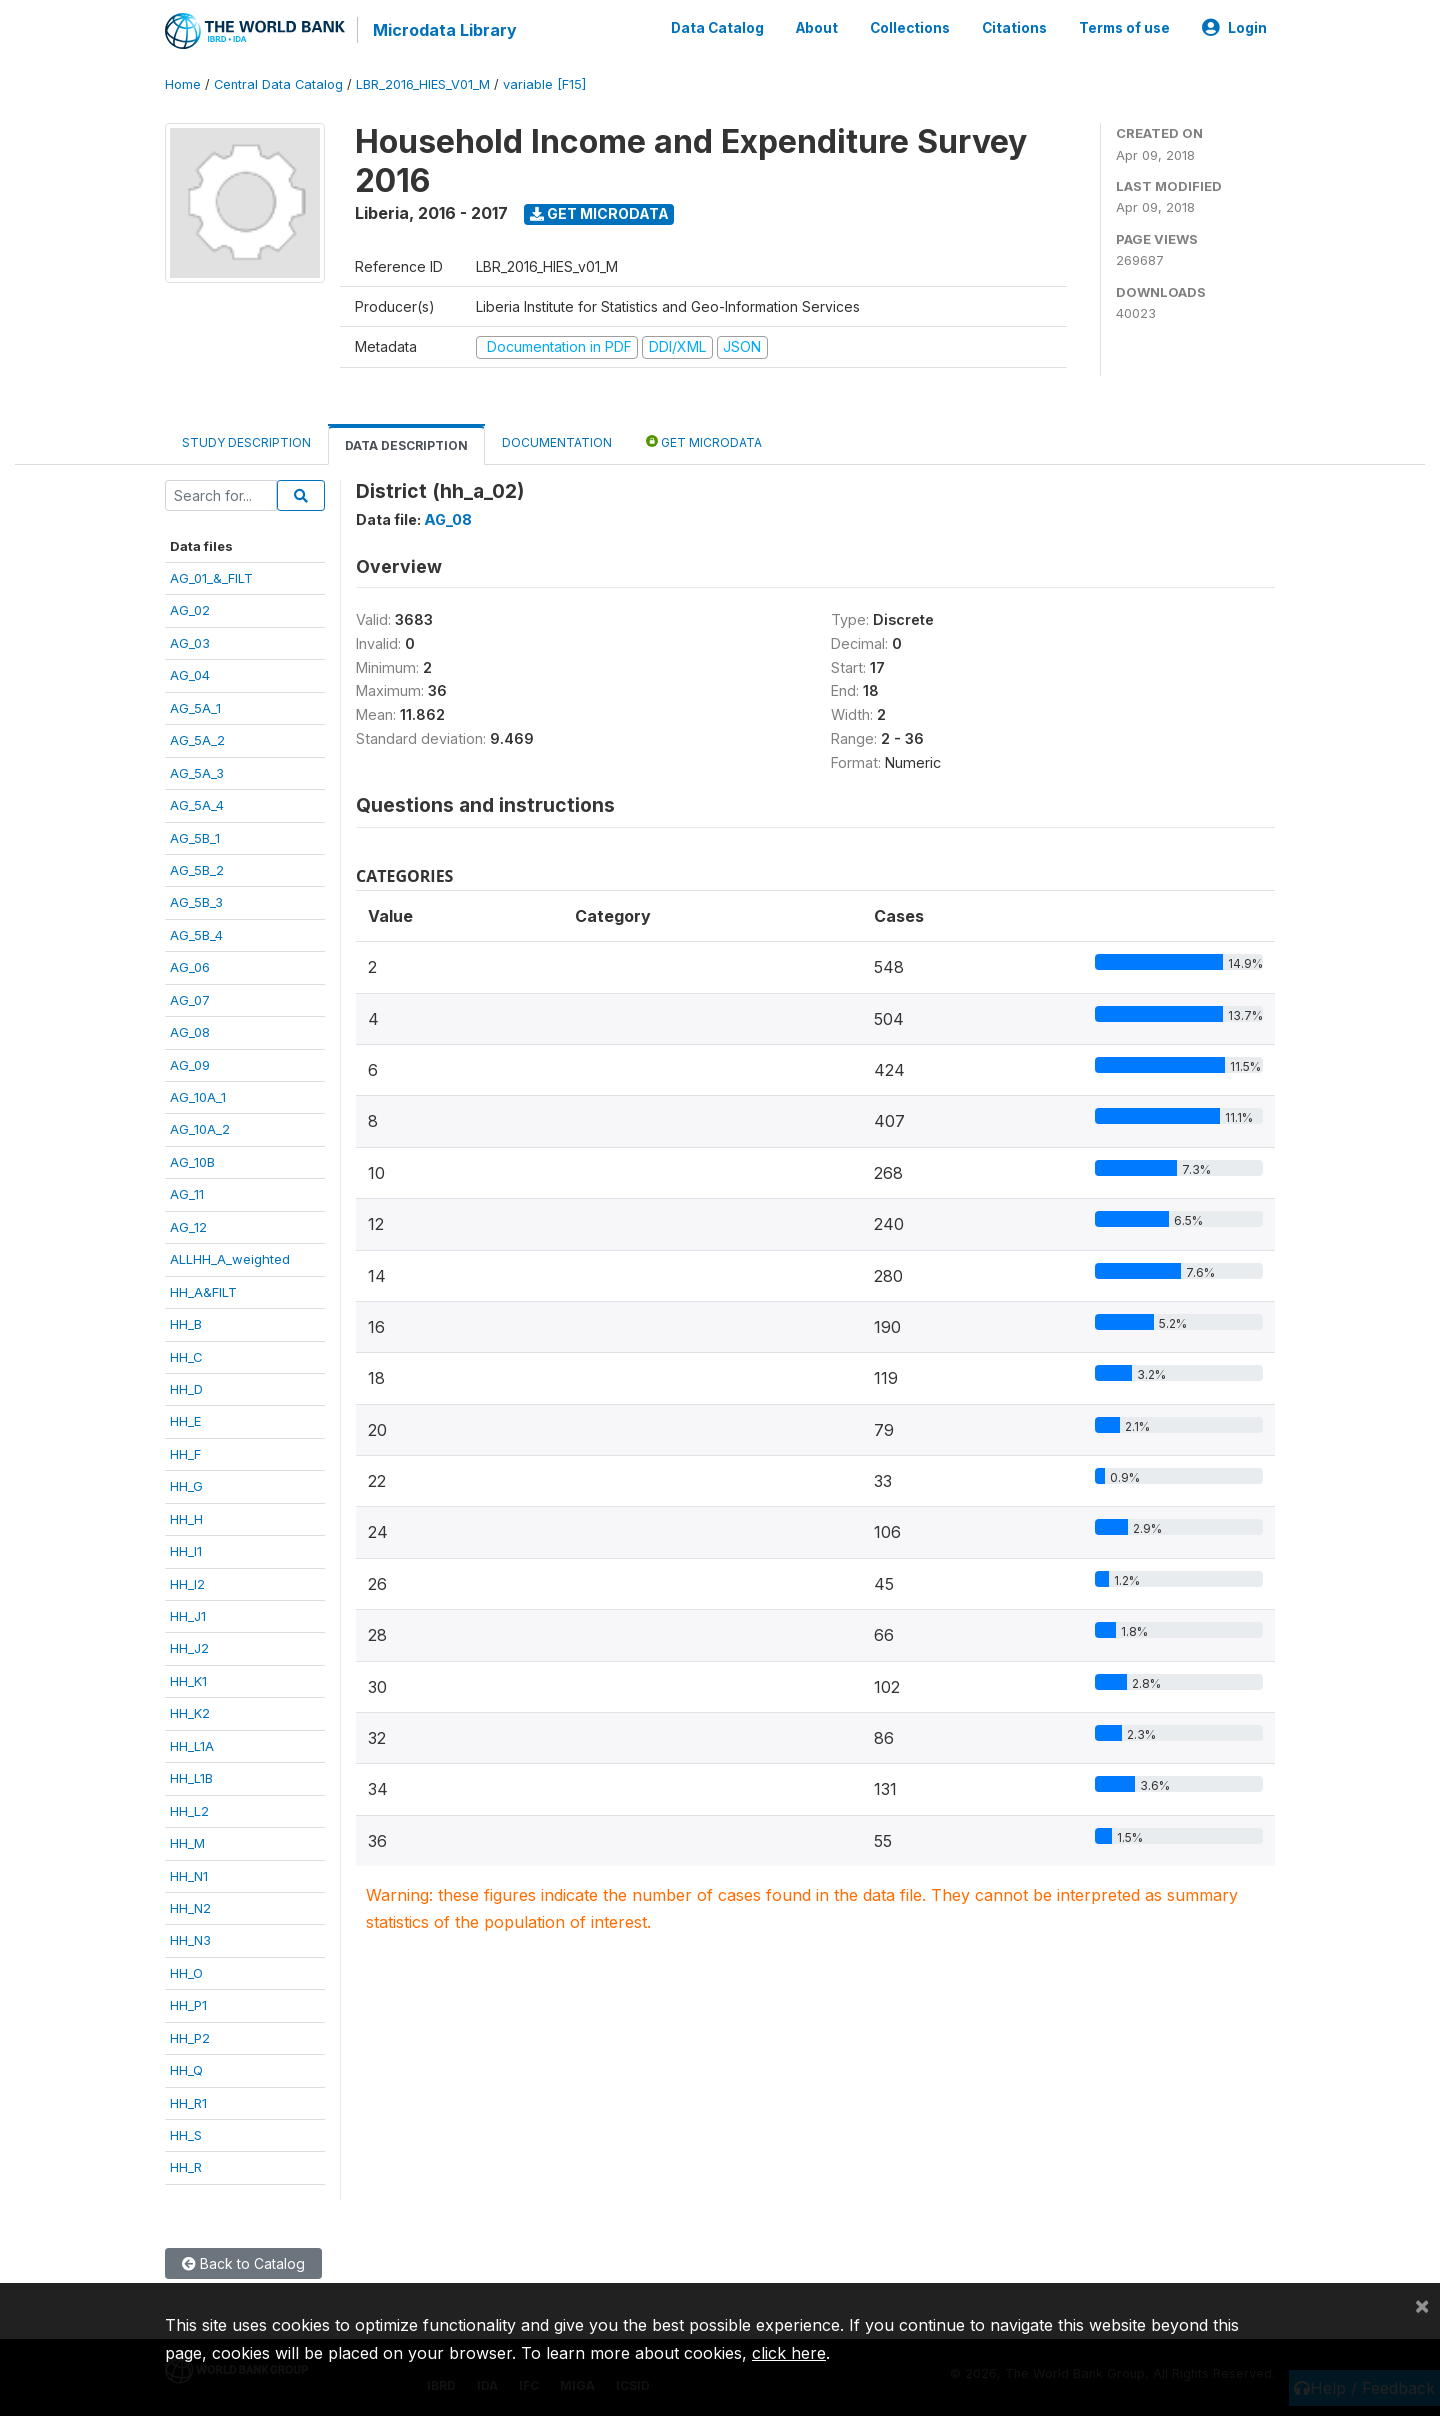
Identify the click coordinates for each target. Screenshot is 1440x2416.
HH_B (186, 1324)
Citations (1014, 28)
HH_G (186, 1486)
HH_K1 (188, 1681)
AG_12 (188, 1227)
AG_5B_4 (196, 935)
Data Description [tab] (406, 445)
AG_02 (190, 610)
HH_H (186, 1519)
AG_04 (190, 675)
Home (183, 84)
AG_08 (190, 1032)
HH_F (185, 1454)
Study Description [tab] (246, 442)
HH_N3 (190, 1940)
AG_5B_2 (197, 870)
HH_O (186, 1973)
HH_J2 (189, 1648)
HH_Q (186, 2070)
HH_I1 (186, 1551)
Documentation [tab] (557, 442)
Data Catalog (717, 28)
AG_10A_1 (198, 1097)
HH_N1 (189, 1876)
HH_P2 (190, 2038)
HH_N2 (190, 1908)
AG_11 (187, 1194)
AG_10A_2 (200, 1129)
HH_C (186, 1357)
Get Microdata (599, 213)
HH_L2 (189, 1811)
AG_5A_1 (195, 708)
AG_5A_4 (197, 805)
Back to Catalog (243, 2263)
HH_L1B (191, 1778)
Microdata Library (445, 30)
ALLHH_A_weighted (230, 1259)
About (817, 28)
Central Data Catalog (278, 84)
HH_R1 (188, 2103)
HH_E (185, 1421)
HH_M (187, 1843)
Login (1234, 28)
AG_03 (190, 643)
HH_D (186, 1389)
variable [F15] (544, 84)
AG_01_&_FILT (211, 578)
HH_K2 (190, 1713)
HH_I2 (187, 1584)
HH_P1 (188, 2005)
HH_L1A (192, 1746)
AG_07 (190, 1000)
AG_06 (190, 967)
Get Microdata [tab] (704, 441)
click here (789, 2353)
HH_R (186, 2167)
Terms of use (1124, 28)
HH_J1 (188, 1616)
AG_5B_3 (196, 902)
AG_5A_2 (197, 740)
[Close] (1422, 2305)
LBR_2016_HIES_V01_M (423, 84)
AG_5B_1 (195, 838)
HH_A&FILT (203, 1292)
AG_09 (190, 1065)
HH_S (186, 2135)
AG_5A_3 (197, 773)
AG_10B (192, 1162)
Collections (910, 28)
